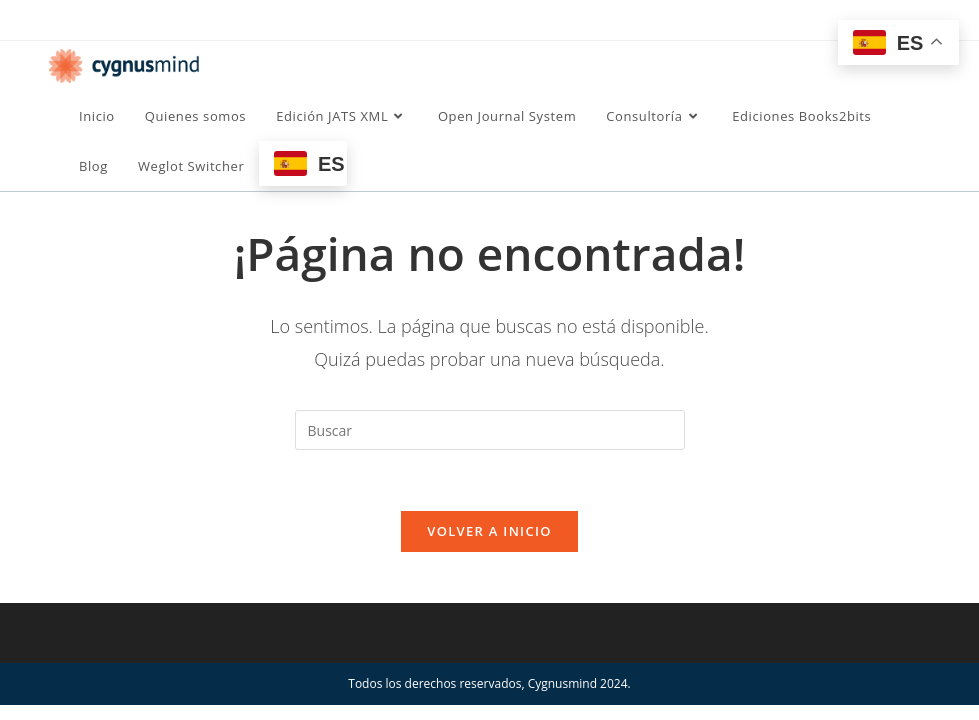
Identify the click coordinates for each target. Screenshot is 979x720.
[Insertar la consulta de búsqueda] (490, 430)
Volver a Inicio (489, 531)
